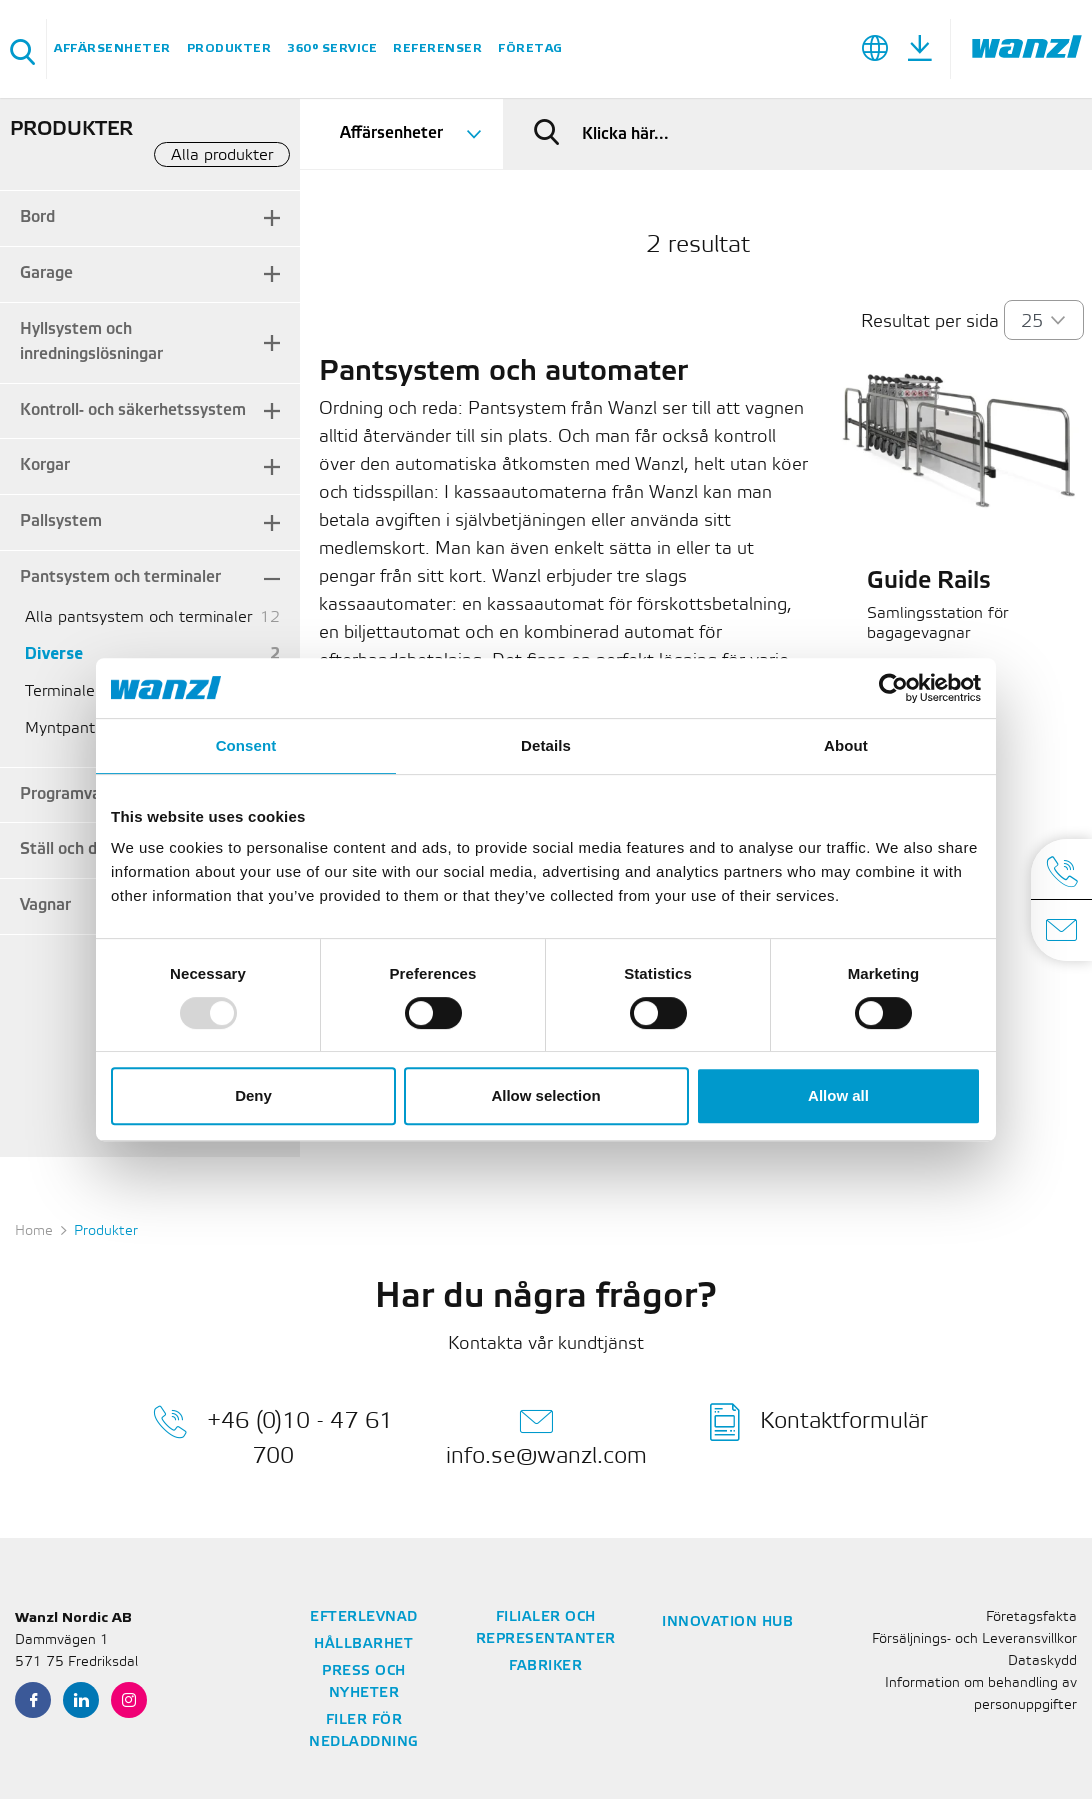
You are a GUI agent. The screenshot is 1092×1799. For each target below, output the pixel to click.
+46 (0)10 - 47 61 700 (273, 1435)
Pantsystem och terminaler (120, 577)
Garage (46, 273)
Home (34, 1231)
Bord (37, 217)
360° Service (332, 48)
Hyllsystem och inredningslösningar (91, 342)
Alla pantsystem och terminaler (138, 617)
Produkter (229, 48)
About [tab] (846, 745)
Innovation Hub (727, 1622)
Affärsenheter (112, 48)
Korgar (45, 465)
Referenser (437, 48)
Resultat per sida (930, 322)
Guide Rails (929, 582)
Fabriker (545, 1666)
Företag (530, 48)
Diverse (54, 654)
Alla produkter (222, 155)
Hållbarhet (363, 1644)
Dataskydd (1042, 1661)
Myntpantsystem (86, 728)
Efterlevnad (364, 1617)
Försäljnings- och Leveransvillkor (974, 1639)
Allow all (838, 1095)
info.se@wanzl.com (546, 1435)
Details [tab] (546, 745)
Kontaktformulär (819, 1422)
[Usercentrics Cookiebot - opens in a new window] (893, 688)
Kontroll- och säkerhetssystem (133, 410)
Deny (253, 1095)
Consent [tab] (246, 745)
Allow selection (545, 1095)
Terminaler (62, 691)
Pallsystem (61, 521)
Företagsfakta (1031, 1617)
